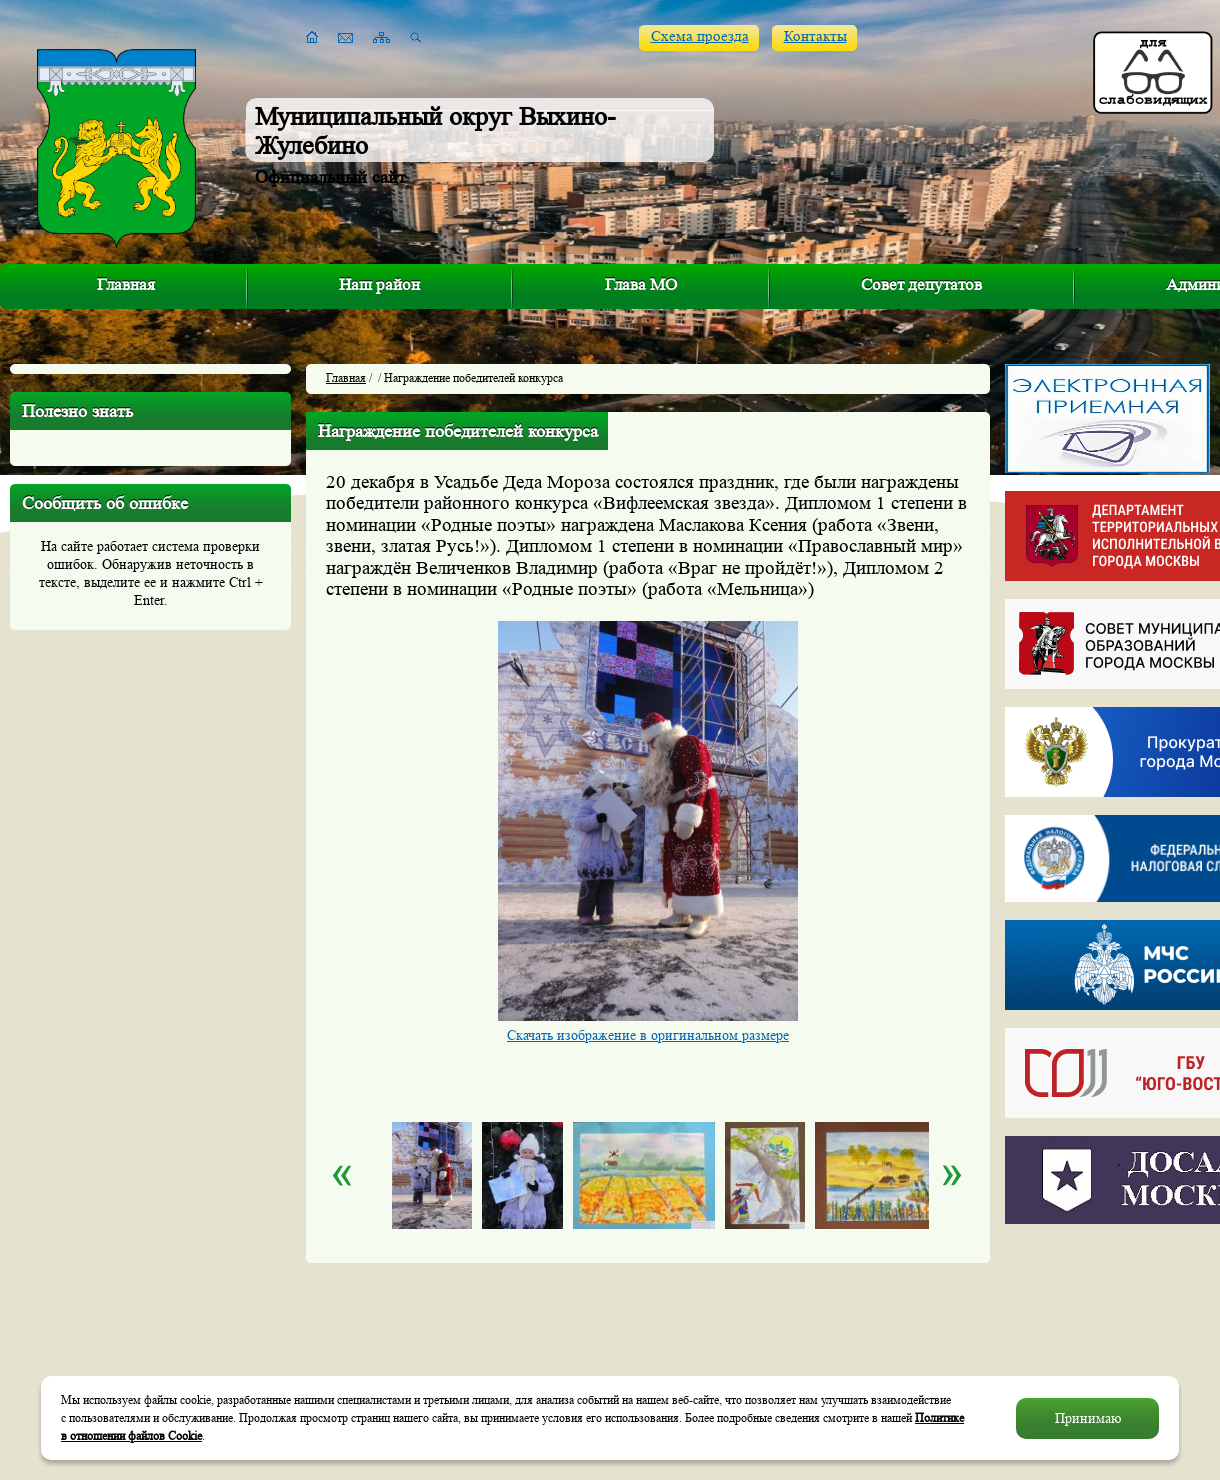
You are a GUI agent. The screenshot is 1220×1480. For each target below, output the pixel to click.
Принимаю (1088, 1418)
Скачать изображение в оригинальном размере (648, 1035)
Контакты (815, 36)
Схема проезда (700, 36)
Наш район (379, 284)
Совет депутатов (921, 284)
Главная (126, 284)
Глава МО (641, 284)
